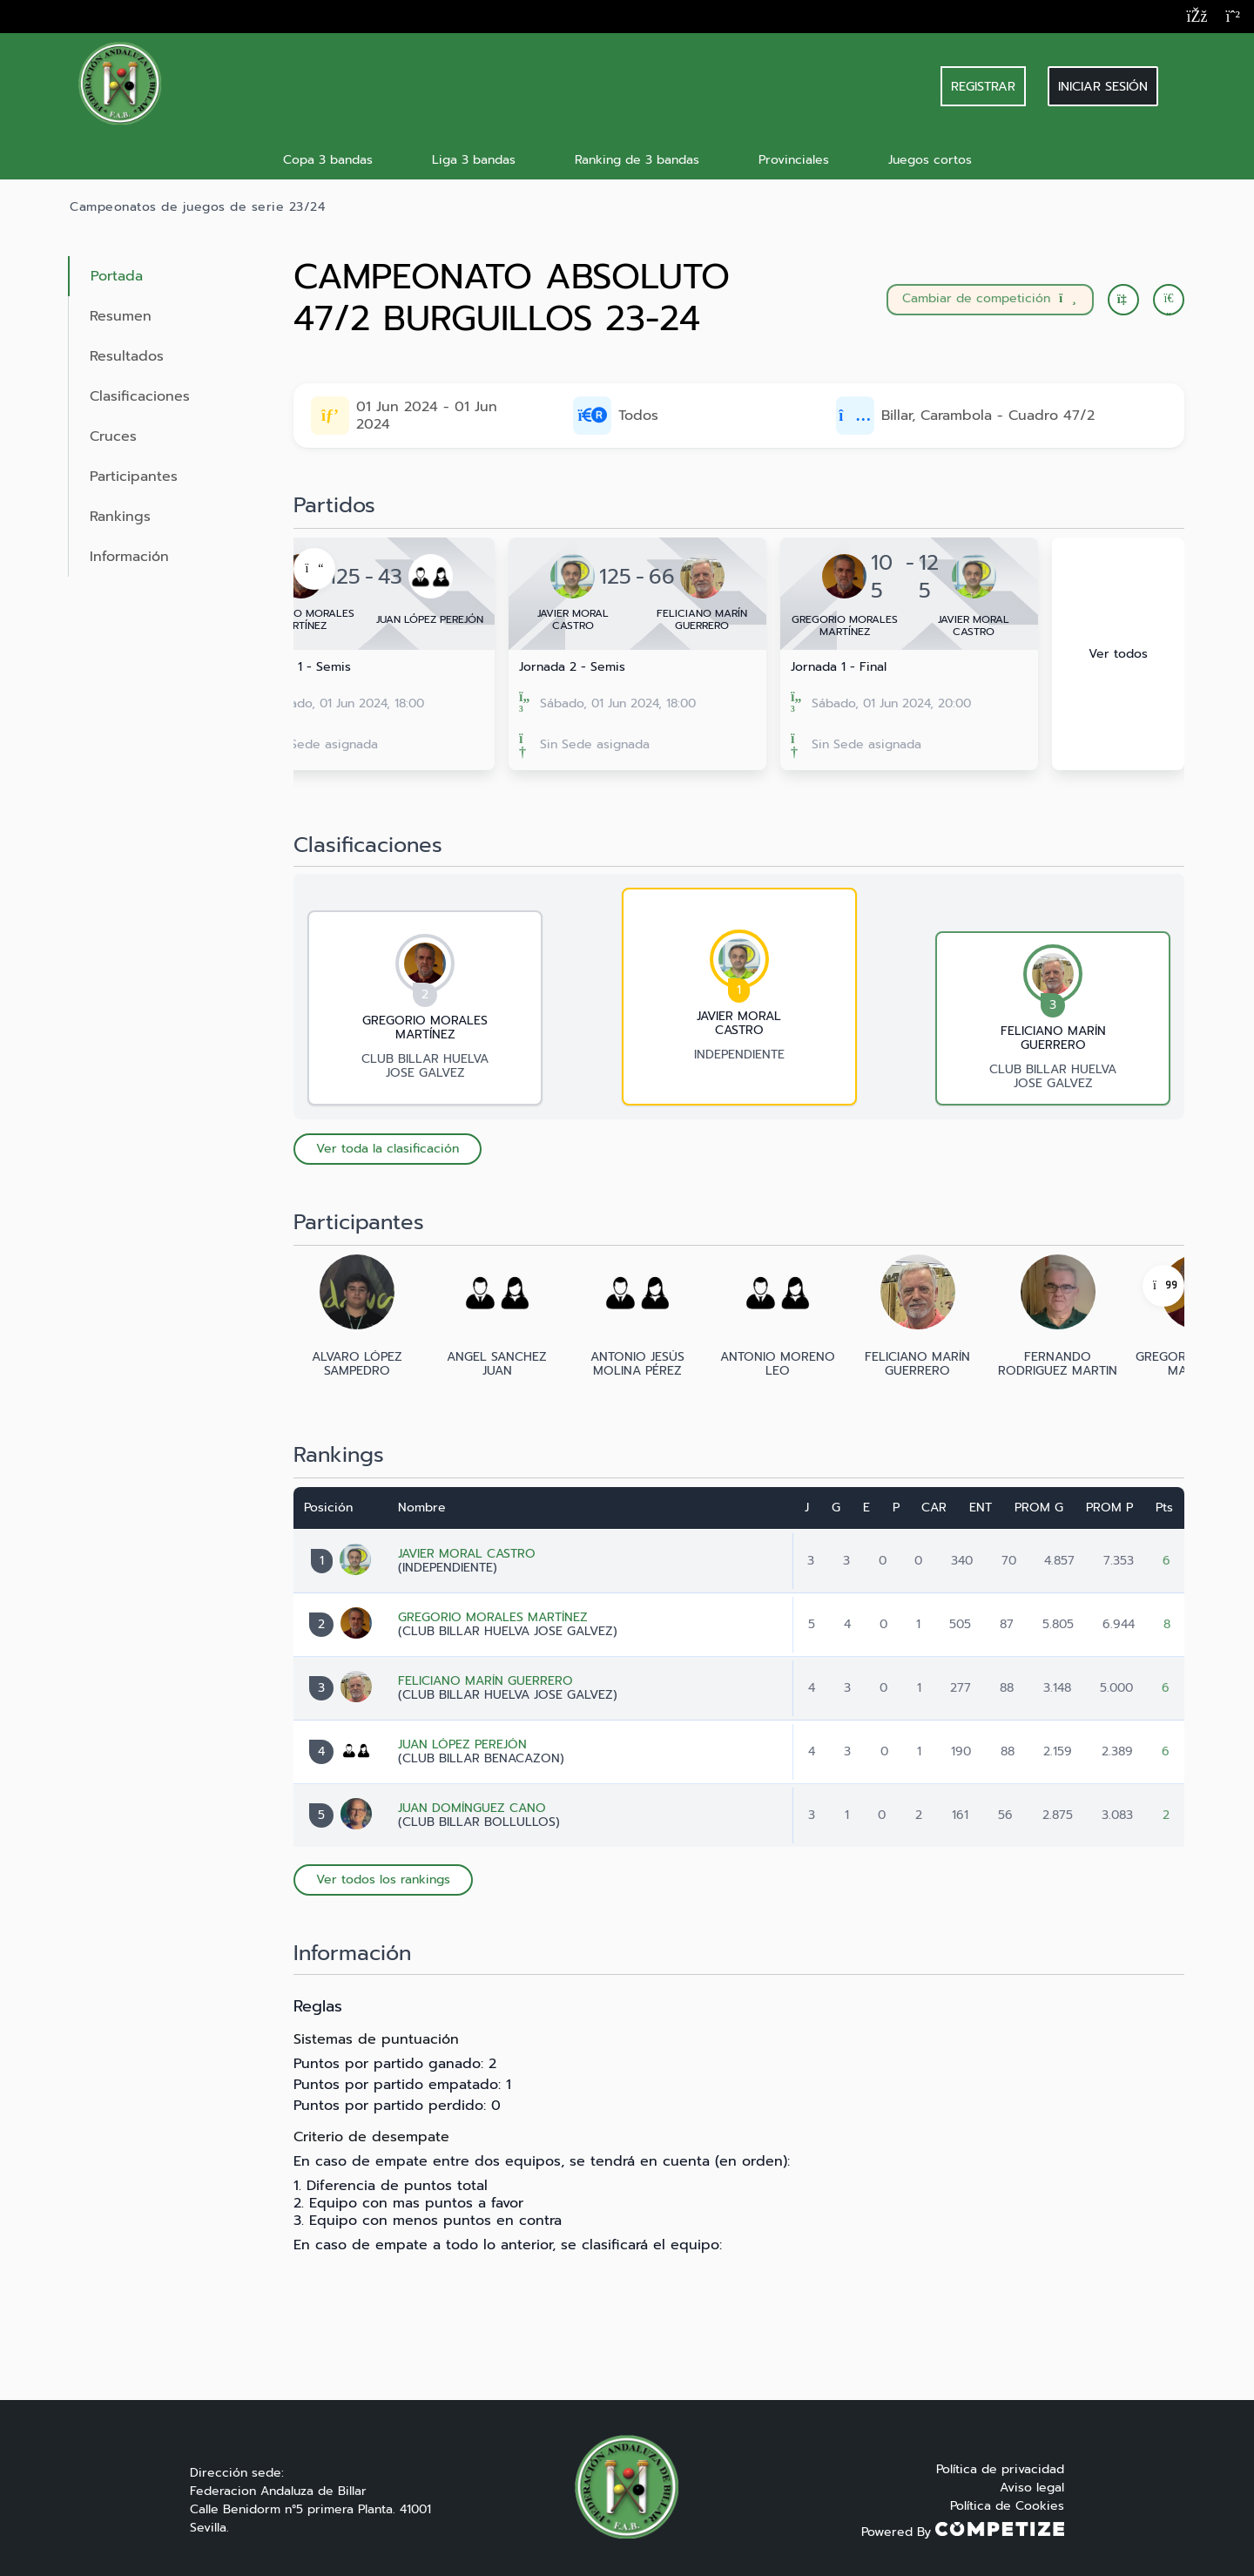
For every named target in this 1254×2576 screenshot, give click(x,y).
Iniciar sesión (1103, 86)
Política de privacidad (1000, 2469)
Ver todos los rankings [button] (383, 1879)
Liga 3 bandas (474, 160)
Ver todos (1118, 654)
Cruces (113, 436)
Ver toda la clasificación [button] (387, 1148)
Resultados (127, 356)
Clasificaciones (140, 396)
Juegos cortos (930, 160)
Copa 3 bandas (328, 160)
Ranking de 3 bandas (637, 160)
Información (129, 556)
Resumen (121, 316)
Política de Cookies (1007, 2506)
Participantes (134, 476)
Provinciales (793, 160)
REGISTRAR (983, 86)
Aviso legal (1032, 2487)
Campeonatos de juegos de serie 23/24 (197, 207)
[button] (1168, 299)
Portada (117, 276)
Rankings (120, 516)
